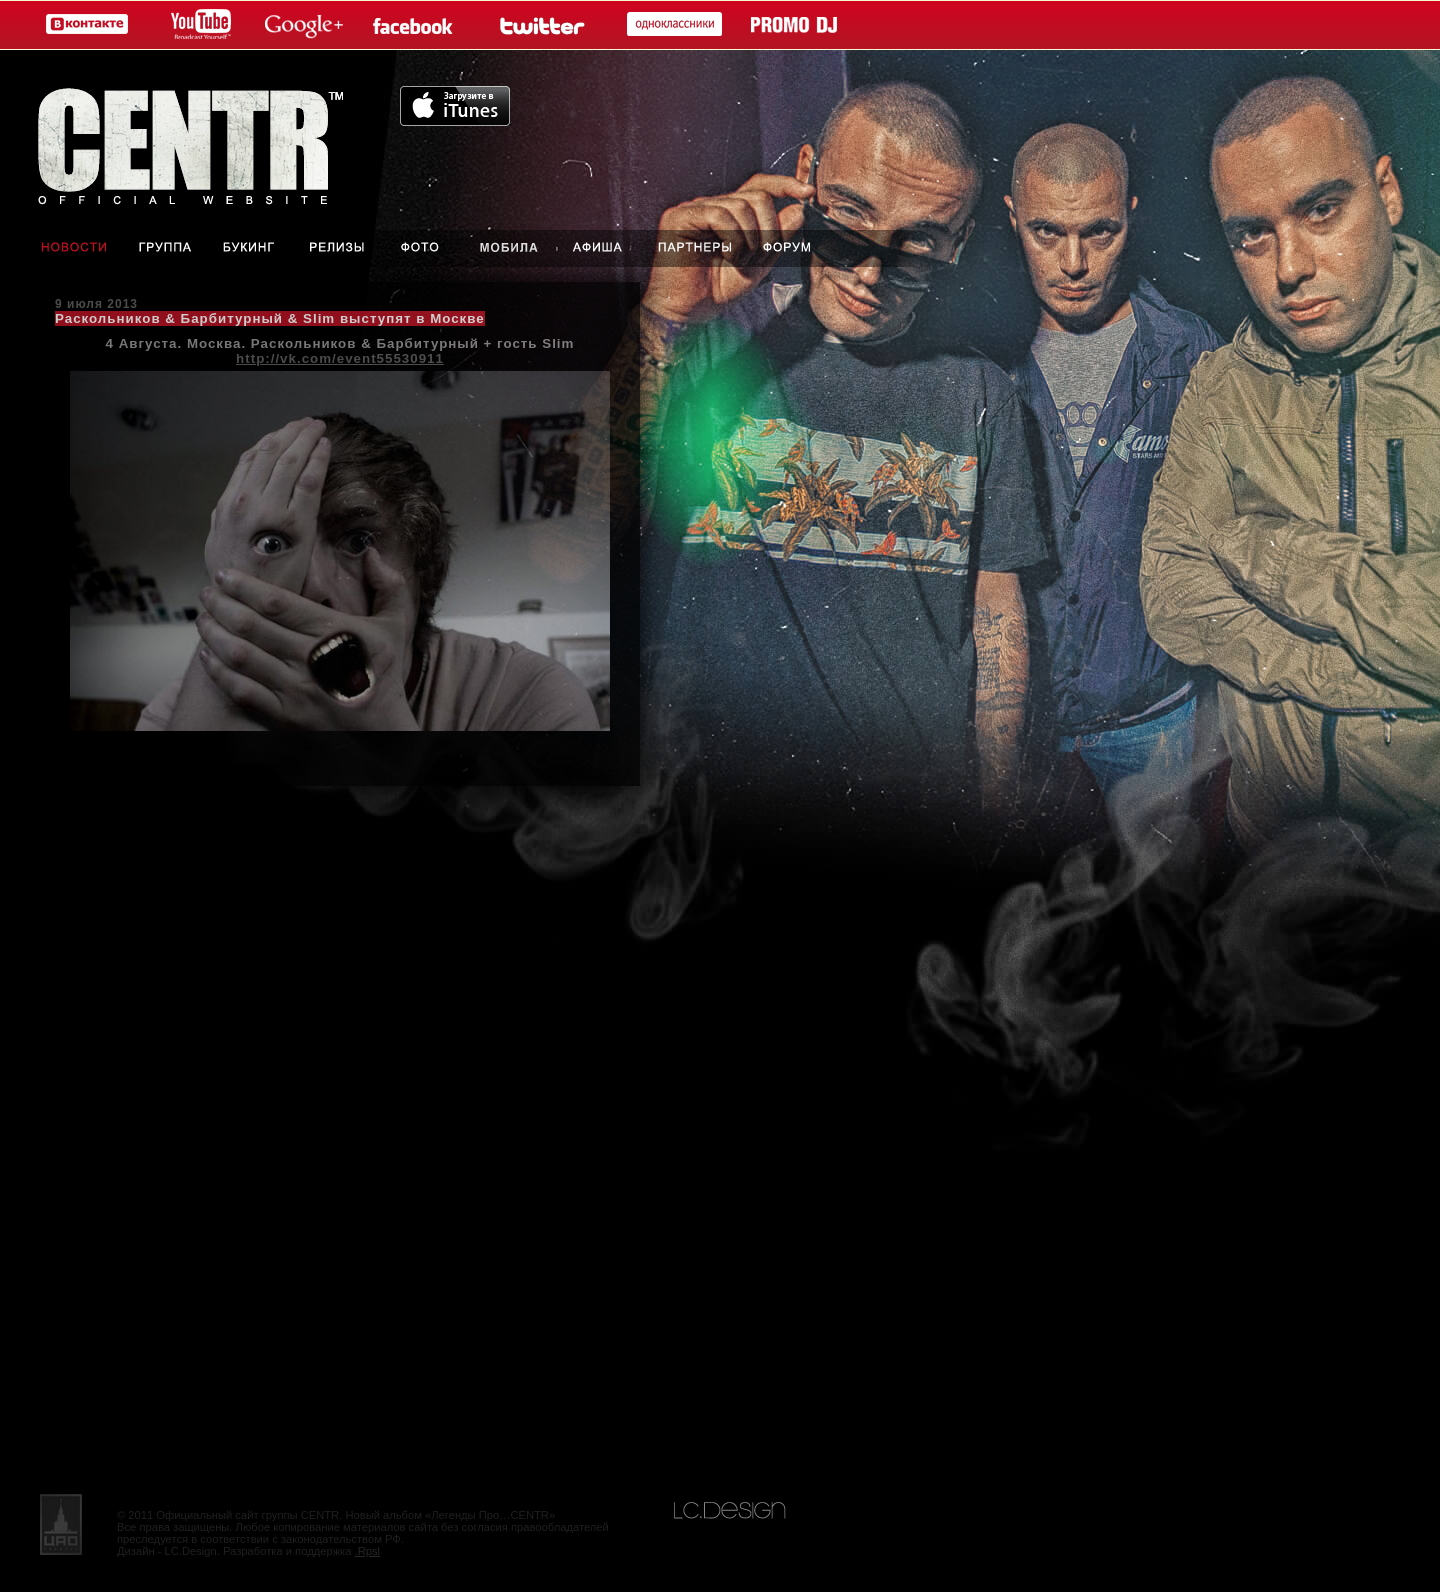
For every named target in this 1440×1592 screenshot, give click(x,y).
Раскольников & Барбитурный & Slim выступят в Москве (270, 318)
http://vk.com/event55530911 (340, 358)
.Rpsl (368, 1551)
